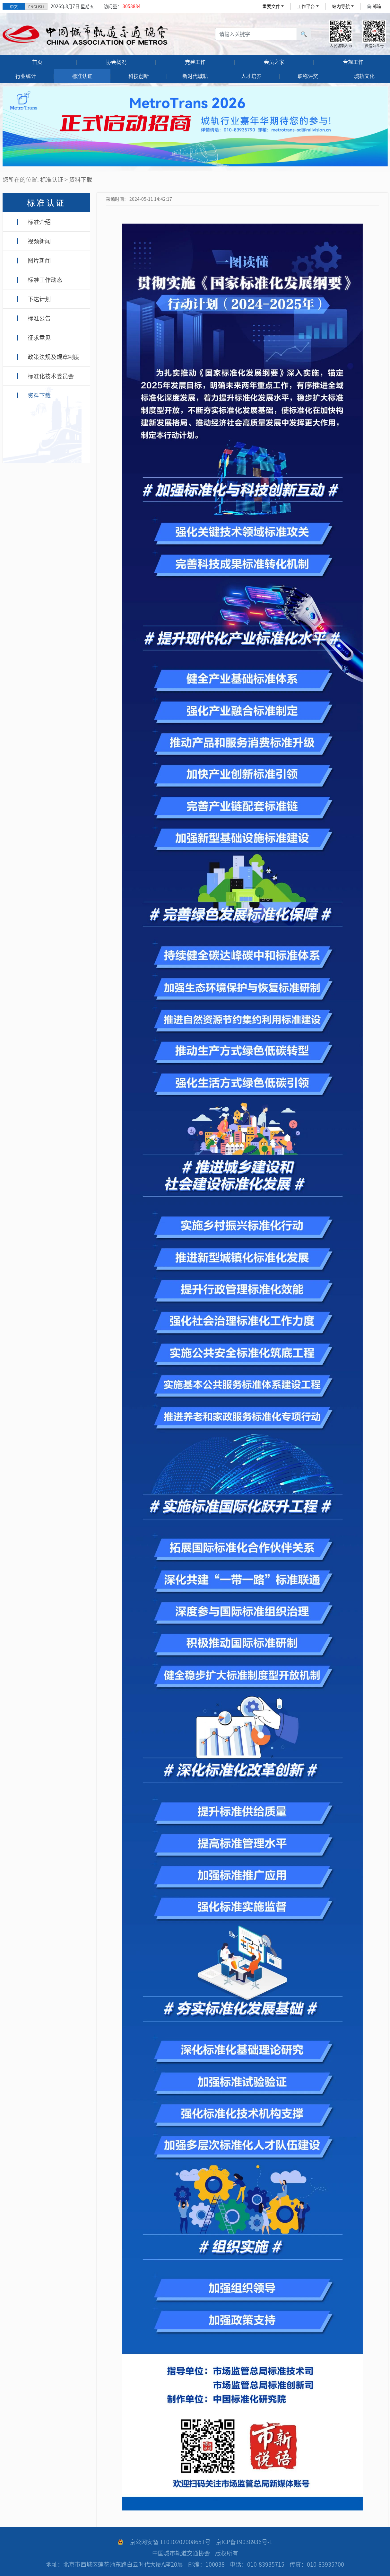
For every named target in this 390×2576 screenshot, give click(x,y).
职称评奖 (308, 76)
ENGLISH (36, 7)
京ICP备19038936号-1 (244, 2542)
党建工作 (195, 62)
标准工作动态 (45, 280)
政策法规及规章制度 (54, 357)
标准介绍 (39, 222)
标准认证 (82, 76)
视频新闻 (39, 241)
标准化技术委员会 (51, 376)
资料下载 (39, 395)
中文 (14, 7)
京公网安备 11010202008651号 (170, 2542)
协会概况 (116, 62)
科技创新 (138, 76)
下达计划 (39, 299)
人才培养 (251, 76)
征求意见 (39, 338)
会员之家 (274, 62)
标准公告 (39, 318)
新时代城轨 (195, 76)
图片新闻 (39, 260)
